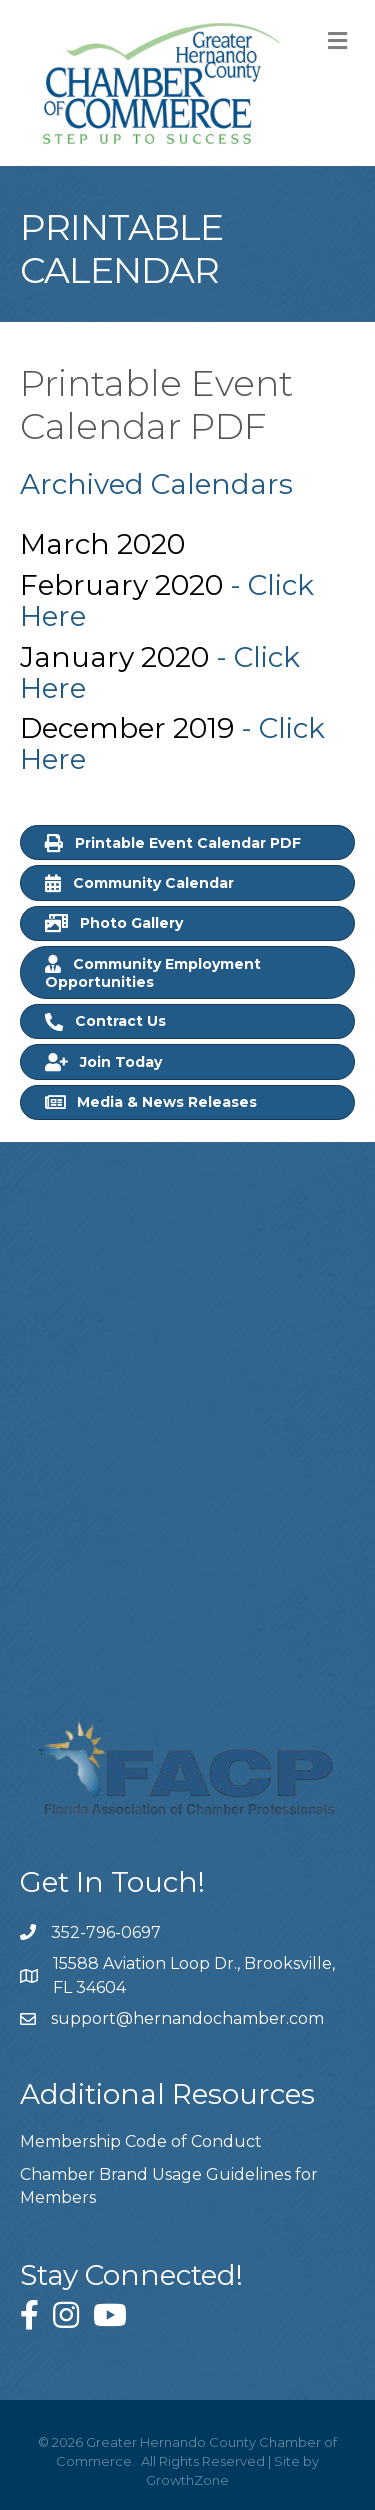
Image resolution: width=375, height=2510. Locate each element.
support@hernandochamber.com (187, 2018)
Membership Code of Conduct (141, 2141)
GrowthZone (187, 2480)
